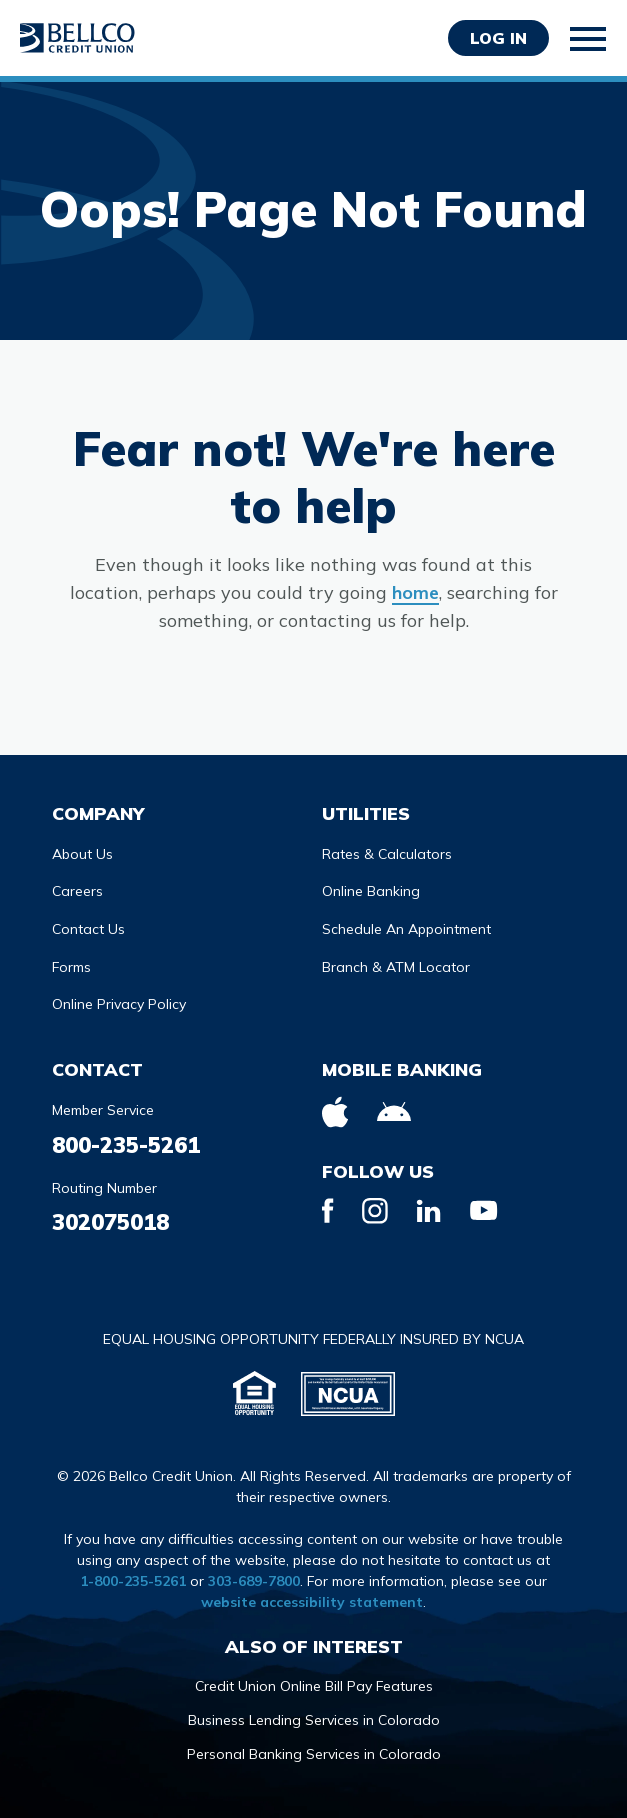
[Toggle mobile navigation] (589, 39)
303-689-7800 (254, 1581)
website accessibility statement (312, 1602)
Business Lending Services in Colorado (314, 1720)
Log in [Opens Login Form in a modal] (498, 38)
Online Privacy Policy (119, 1004)
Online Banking (371, 891)
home (415, 592)
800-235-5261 (126, 1145)
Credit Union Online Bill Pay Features (314, 1686)
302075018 (110, 1222)
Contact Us (88, 929)
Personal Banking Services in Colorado (314, 1754)
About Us (82, 854)
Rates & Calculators (387, 854)
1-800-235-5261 (133, 1581)
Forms (71, 967)
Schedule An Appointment (406, 929)
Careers (77, 891)
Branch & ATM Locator (396, 967)
